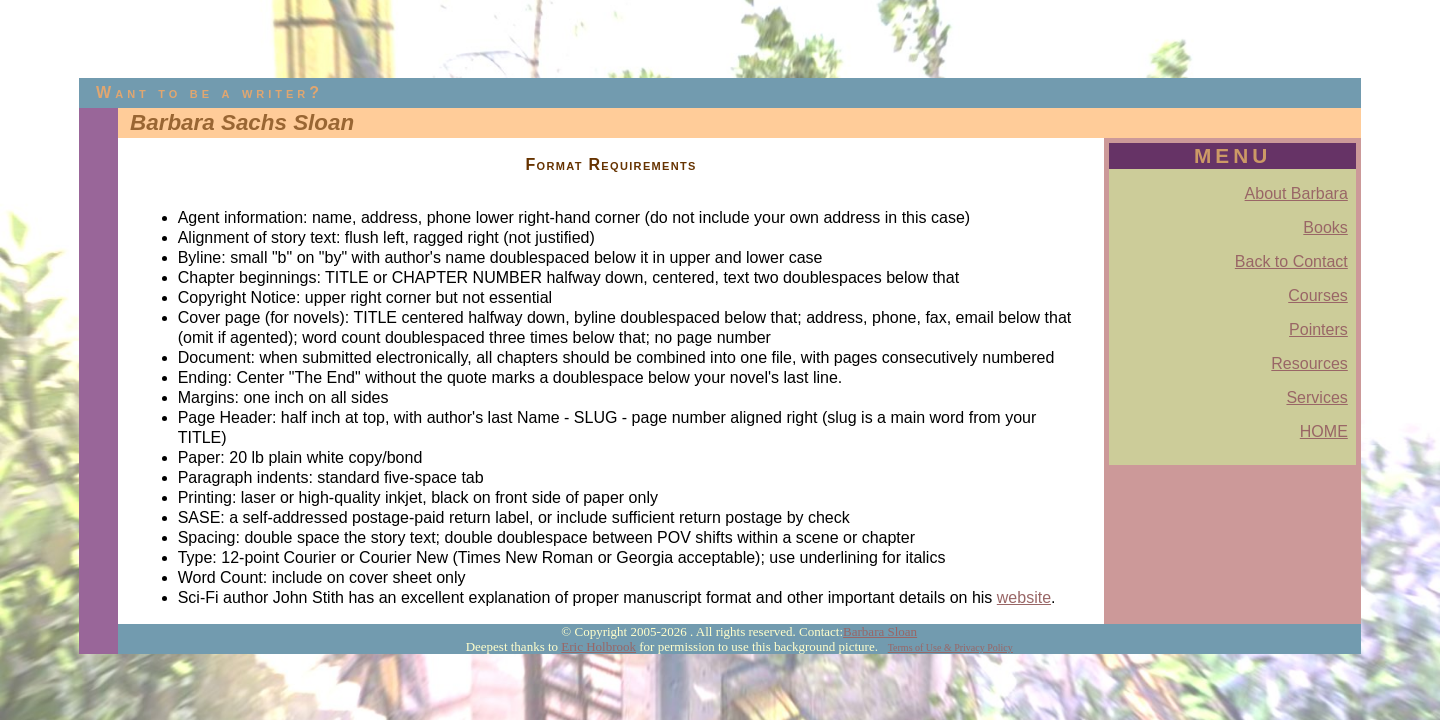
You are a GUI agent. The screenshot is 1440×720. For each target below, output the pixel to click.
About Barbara (1296, 193)
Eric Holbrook (598, 646)
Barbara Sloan (880, 631)
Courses (1318, 295)
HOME (1324, 431)
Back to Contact (1291, 261)
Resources (1309, 363)
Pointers (1318, 329)
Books (1325, 227)
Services (1316, 397)
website (1024, 597)
